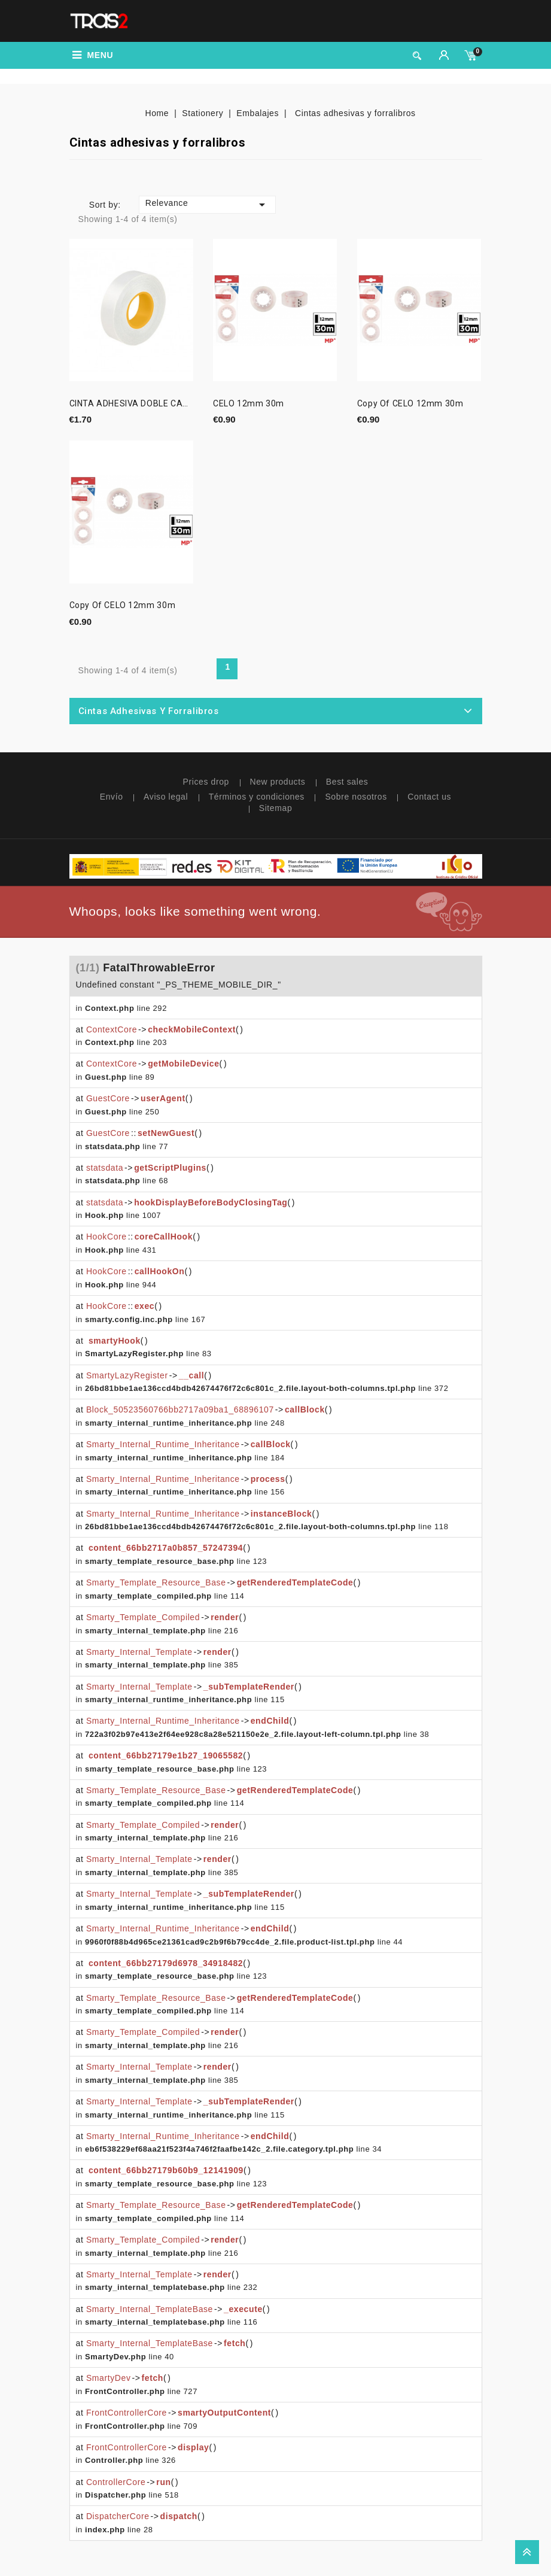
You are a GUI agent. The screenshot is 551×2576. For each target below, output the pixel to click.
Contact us (429, 796)
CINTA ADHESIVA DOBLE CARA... (131, 403)
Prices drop (206, 781)
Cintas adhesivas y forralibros (148, 711)
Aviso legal (166, 796)
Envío (111, 796)
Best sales (347, 781)
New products (278, 781)
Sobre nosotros (355, 796)
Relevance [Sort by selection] (207, 205)
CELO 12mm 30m (248, 403)
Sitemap (276, 808)
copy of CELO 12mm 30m (410, 403)
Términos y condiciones (257, 796)
